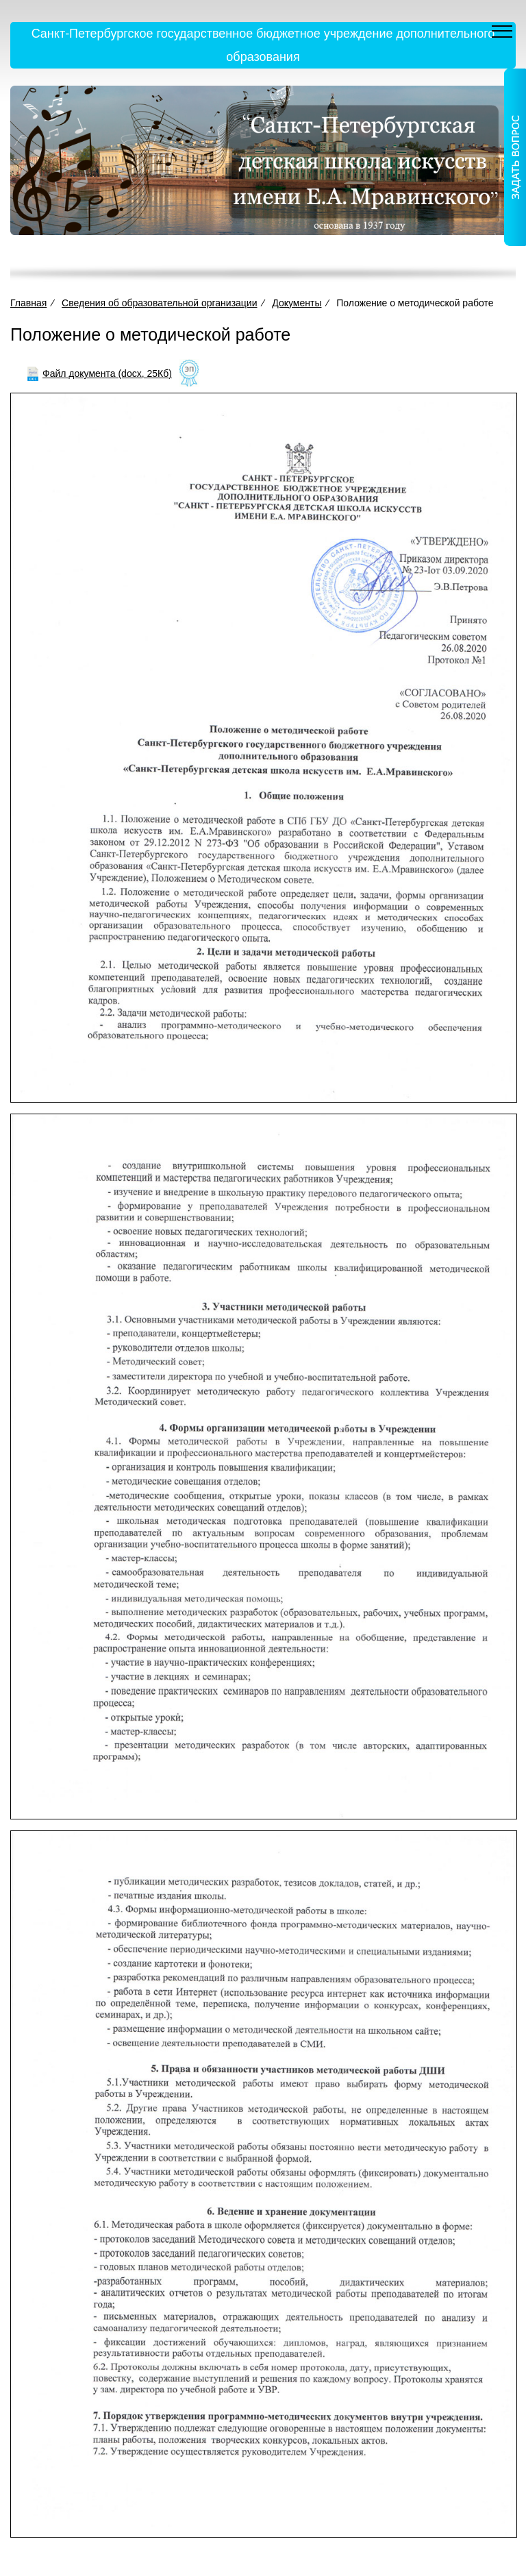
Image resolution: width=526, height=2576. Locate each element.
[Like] (189, 374)
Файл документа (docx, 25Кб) (107, 373)
